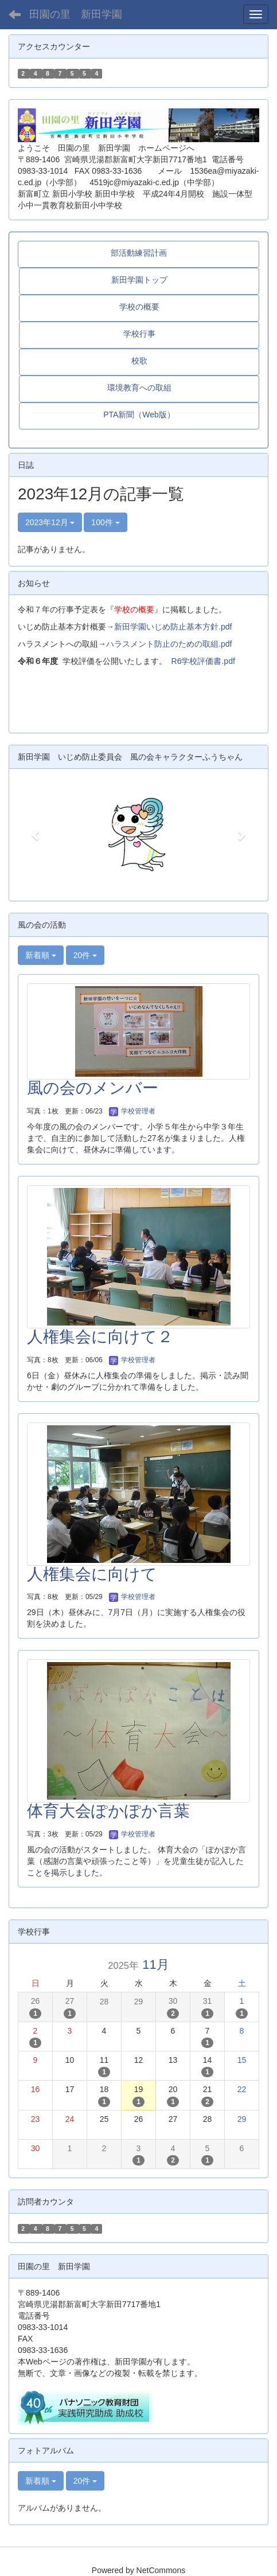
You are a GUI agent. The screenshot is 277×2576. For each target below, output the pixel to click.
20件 (85, 955)
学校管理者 (132, 1111)
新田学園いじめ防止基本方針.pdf (173, 626)
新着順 (40, 955)
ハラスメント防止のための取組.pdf (169, 643)
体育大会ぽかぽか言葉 (108, 1811)
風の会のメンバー (92, 1088)
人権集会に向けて (92, 1574)
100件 (105, 522)
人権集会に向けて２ (100, 1337)
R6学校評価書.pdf (203, 661)
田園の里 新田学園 (75, 14)
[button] (36, 834)
